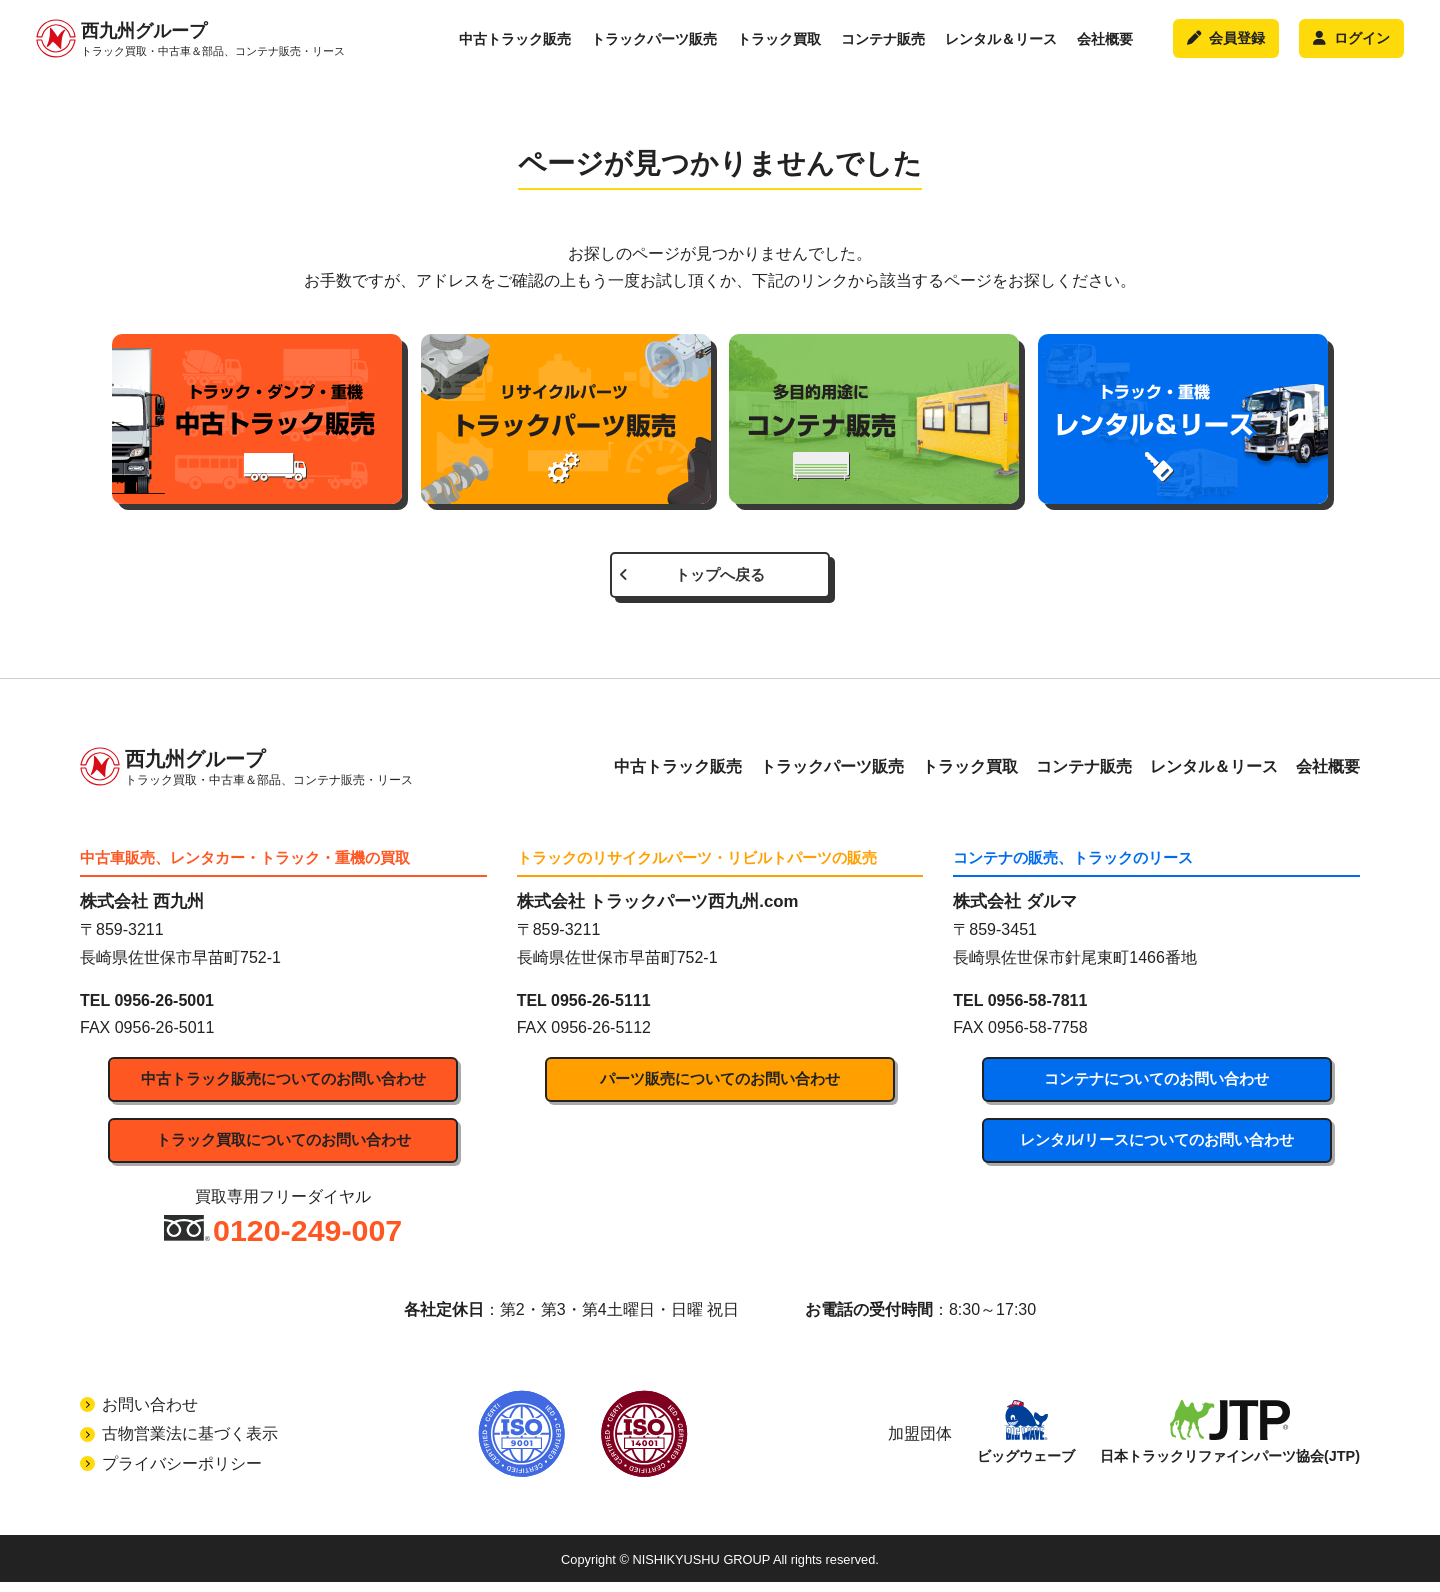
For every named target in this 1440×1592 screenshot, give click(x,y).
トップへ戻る (720, 577)
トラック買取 (779, 45)
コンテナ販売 (883, 45)
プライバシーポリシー (182, 1473)
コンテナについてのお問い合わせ (1157, 1085)
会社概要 (1105, 45)
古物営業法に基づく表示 (190, 1443)
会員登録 (1225, 45)
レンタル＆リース (1001, 45)
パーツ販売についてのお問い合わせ (720, 1085)
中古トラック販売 (515, 45)
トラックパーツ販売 (654, 45)
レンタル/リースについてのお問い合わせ (1156, 1148)
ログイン (1351, 45)
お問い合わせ (150, 1414)
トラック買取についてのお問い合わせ (283, 1148)
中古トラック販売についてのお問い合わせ (283, 1085)
